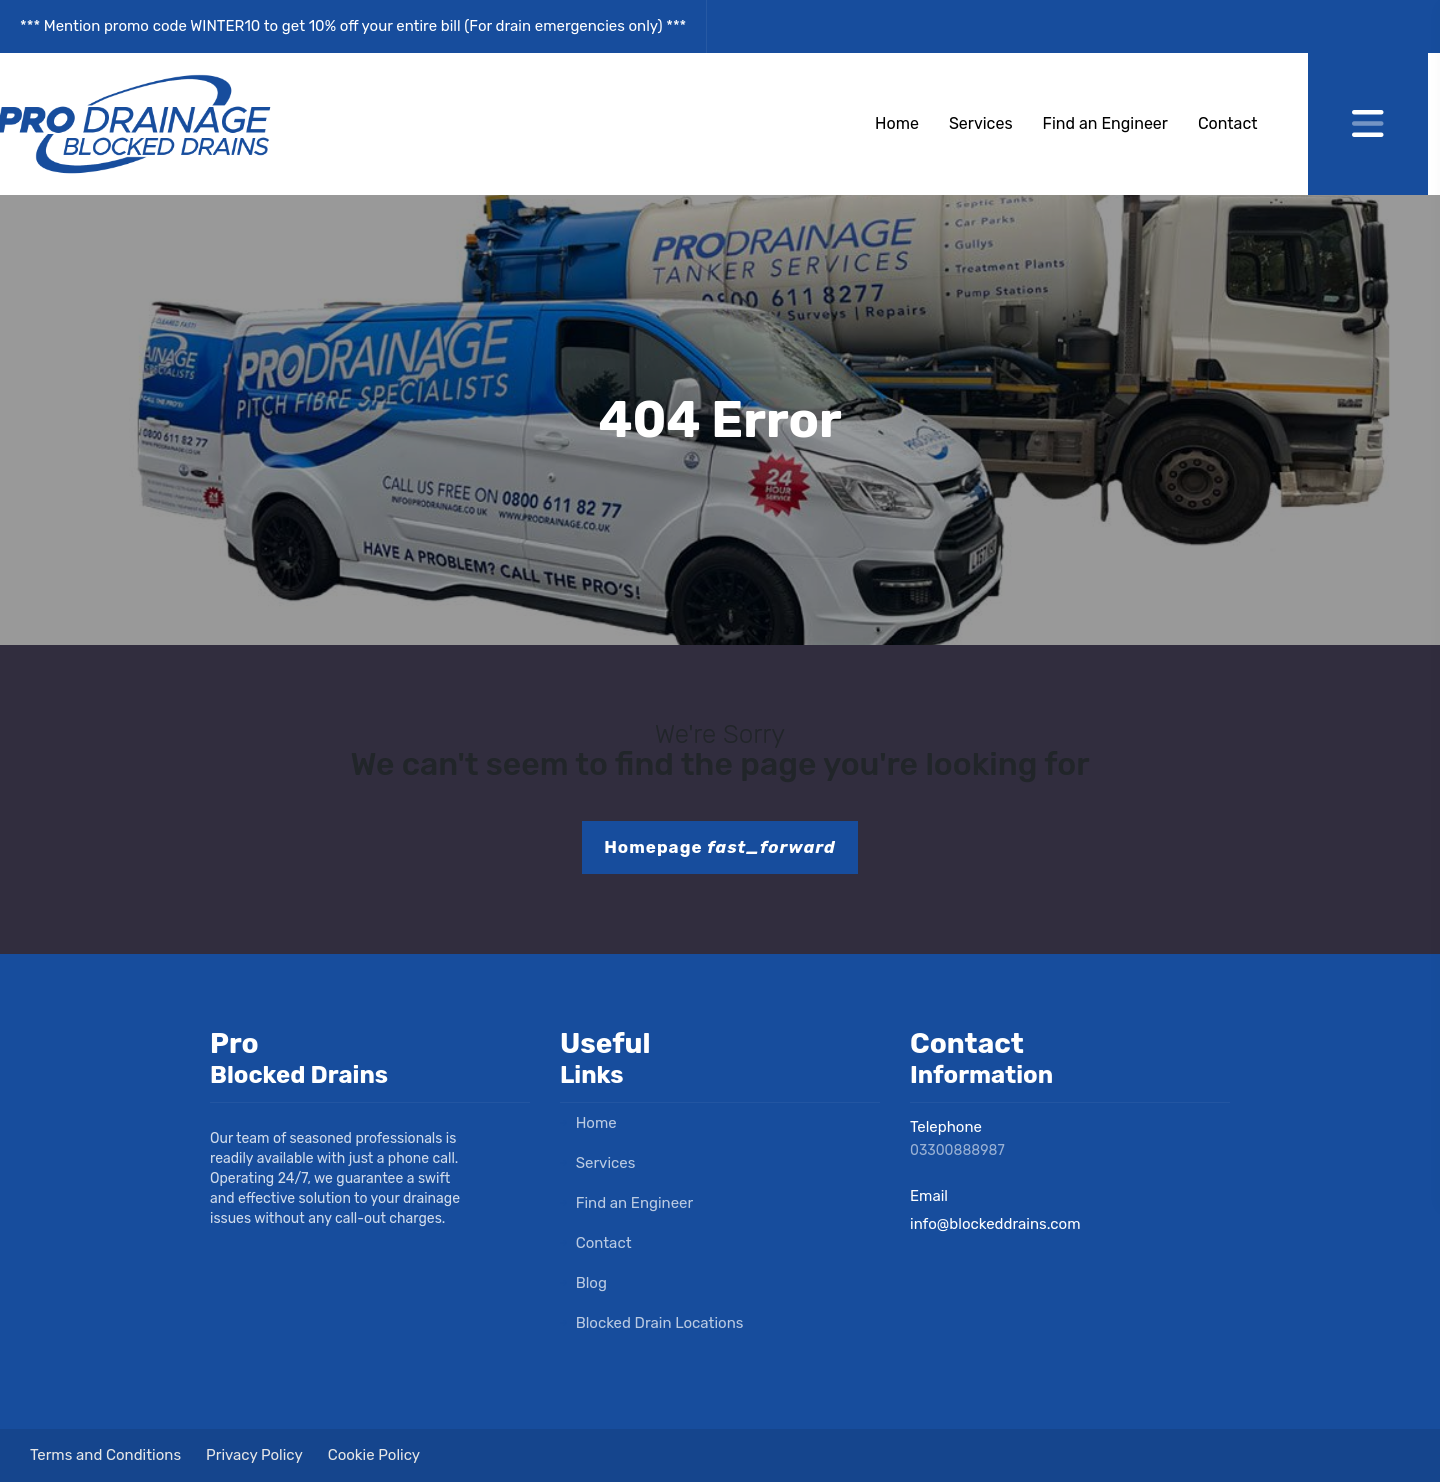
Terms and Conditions (105, 1455)
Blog (583, 1283)
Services (981, 123)
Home (897, 123)
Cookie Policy (374, 1455)
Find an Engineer (1105, 123)
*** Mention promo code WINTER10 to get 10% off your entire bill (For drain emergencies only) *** (353, 26)
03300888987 (957, 1150)
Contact (1228, 123)
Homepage (720, 847)
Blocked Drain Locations (651, 1323)
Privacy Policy (254, 1455)
